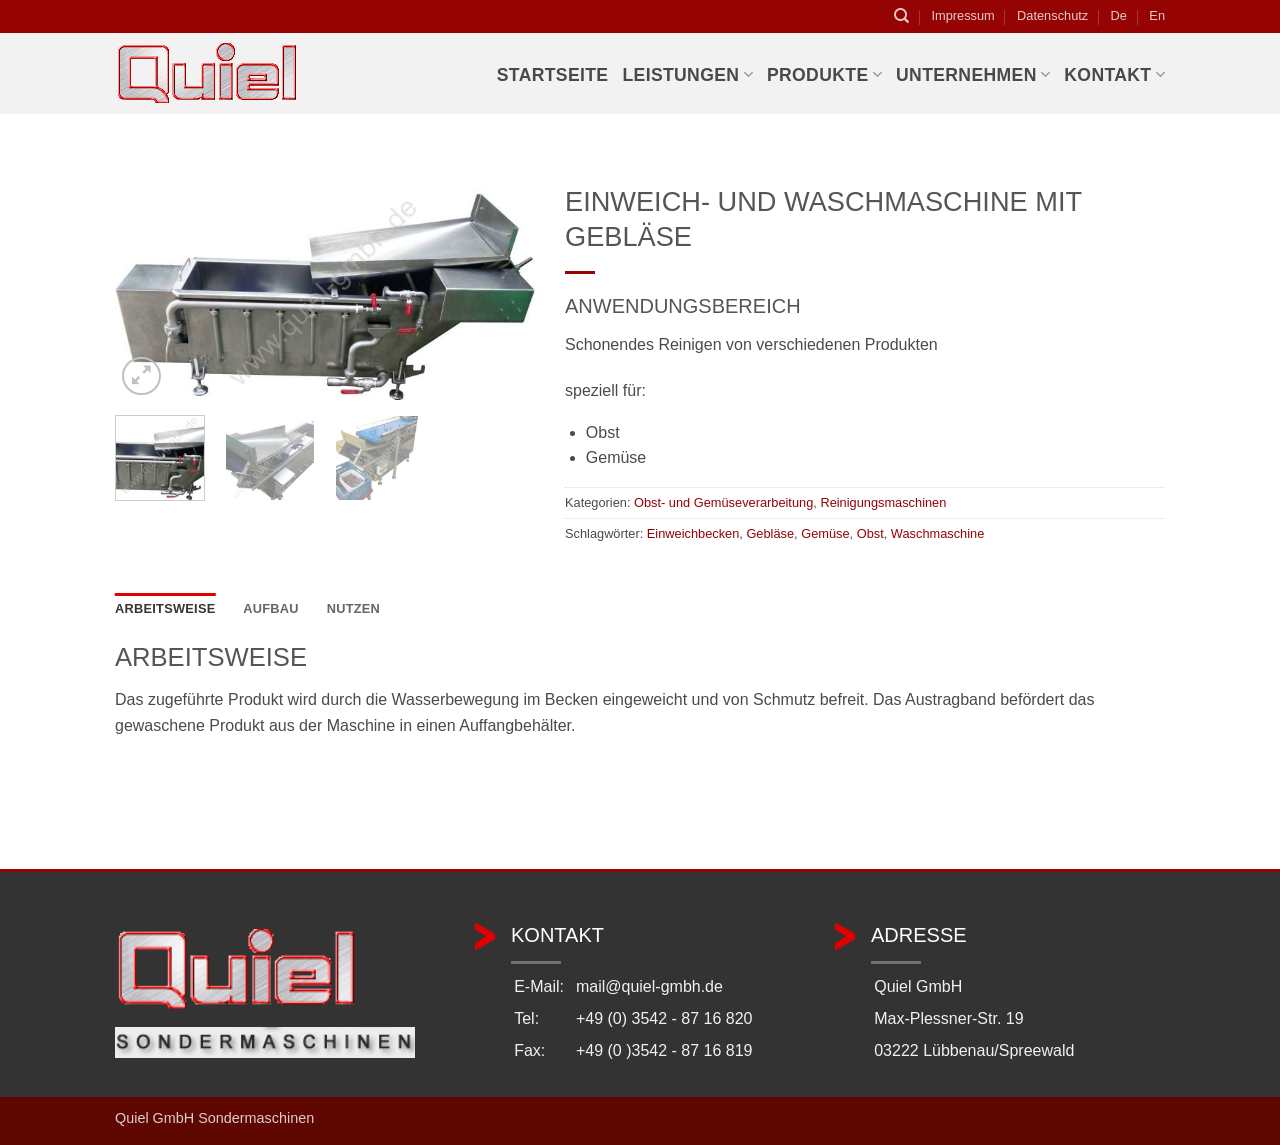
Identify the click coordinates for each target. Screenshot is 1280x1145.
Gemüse (825, 533)
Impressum (962, 15)
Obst (870, 533)
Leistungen (687, 75)
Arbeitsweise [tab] (165, 608)
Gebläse (770, 533)
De (1119, 15)
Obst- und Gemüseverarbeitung (723, 502)
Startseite (553, 75)
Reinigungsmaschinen (883, 502)
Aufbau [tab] (271, 608)
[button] (141, 376)
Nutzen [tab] (353, 608)
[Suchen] (901, 16)
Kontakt (1114, 75)
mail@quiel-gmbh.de (649, 986)
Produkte (824, 75)
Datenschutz (1052, 15)
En (1157, 15)
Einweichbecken (693, 533)
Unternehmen (973, 75)
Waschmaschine (937, 533)
